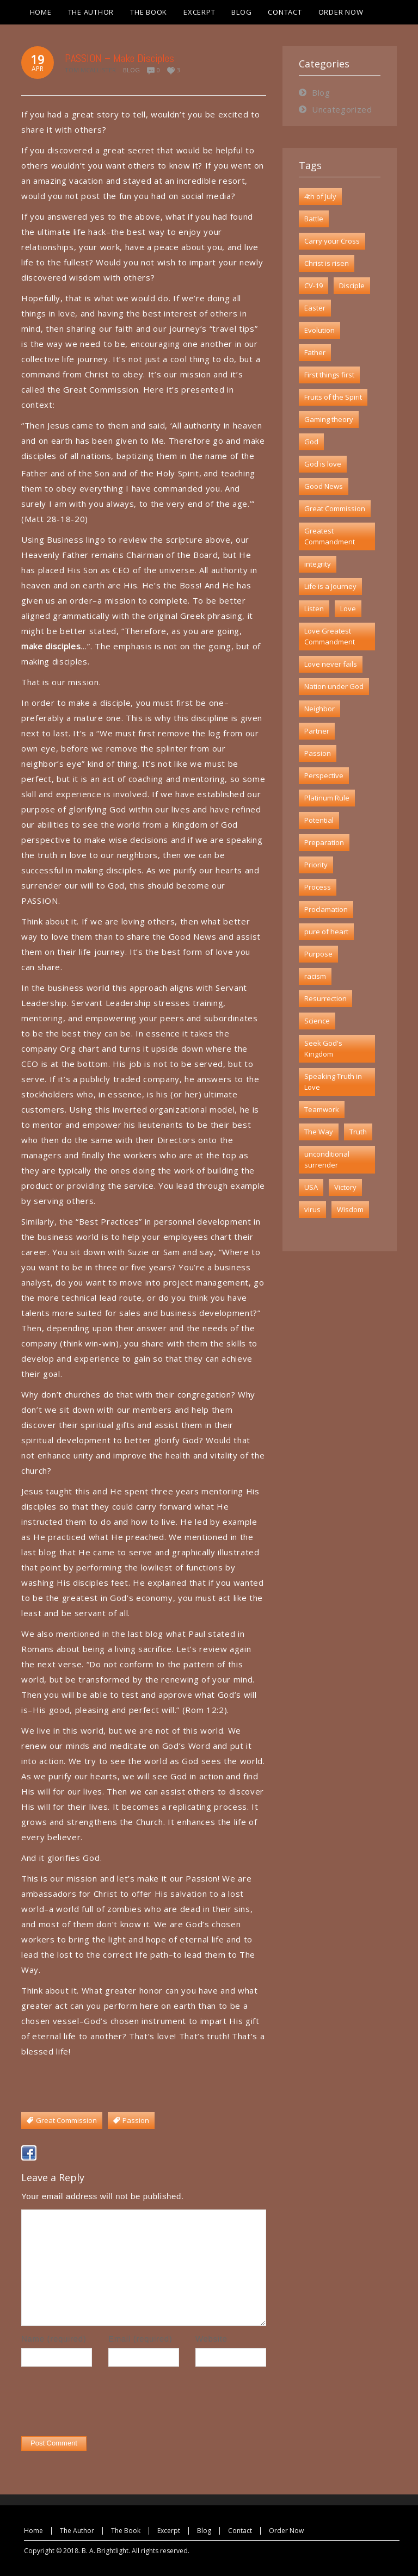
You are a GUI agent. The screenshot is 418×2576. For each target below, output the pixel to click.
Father (314, 352)
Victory (345, 1187)
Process (317, 887)
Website (211, 2338)
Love (348, 608)
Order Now (286, 2530)
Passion (317, 753)
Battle (313, 219)
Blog (131, 70)
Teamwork (321, 1109)
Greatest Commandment (329, 536)
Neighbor (319, 708)
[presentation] (104, 2404)
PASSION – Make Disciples (119, 58)
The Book (125, 2530)
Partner (316, 731)
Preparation (324, 842)
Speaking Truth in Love (333, 1081)
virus (312, 1209)
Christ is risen (326, 263)
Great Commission (334, 508)
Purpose (318, 954)
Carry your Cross (332, 241)
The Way (318, 1132)
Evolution (319, 330)
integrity (317, 564)
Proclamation (326, 909)
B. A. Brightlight (105, 2550)
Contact (240, 2530)
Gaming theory (328, 419)
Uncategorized (342, 109)
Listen (314, 608)
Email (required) (140, 2338)
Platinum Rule (326, 798)
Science (317, 1021)
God (311, 441)
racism (315, 976)
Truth (358, 1132)
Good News (323, 486)
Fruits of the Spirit (333, 397)
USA (311, 1187)
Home (33, 2530)
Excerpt (168, 2530)
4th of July (320, 196)
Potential (319, 820)
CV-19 (313, 285)
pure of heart (326, 931)
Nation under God (334, 686)
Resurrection (325, 998)
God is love (322, 464)
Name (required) (53, 2338)
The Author (77, 2530)
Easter (314, 308)
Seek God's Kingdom (323, 1048)
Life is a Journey (330, 586)
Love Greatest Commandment (329, 636)
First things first (329, 375)
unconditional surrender (326, 1159)
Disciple (352, 285)
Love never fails (330, 664)
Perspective (323, 775)
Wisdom (350, 1209)
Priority (316, 865)
